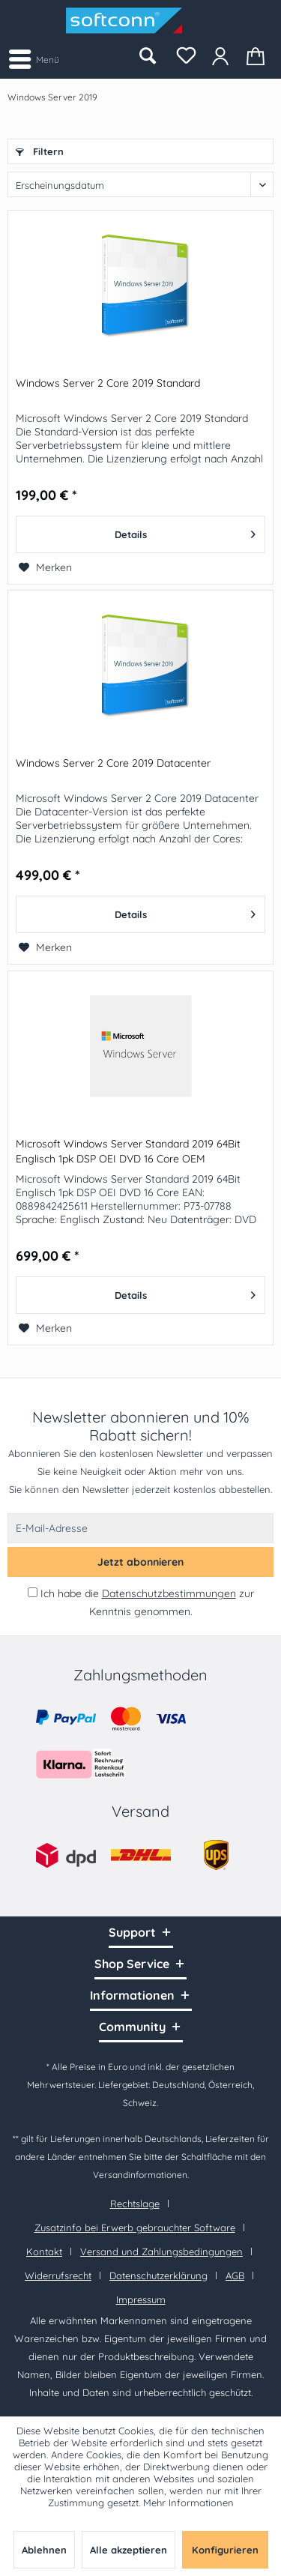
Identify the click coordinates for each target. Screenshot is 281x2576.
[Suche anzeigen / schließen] (147, 56)
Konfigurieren (225, 2550)
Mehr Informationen (188, 2503)
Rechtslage (135, 2203)
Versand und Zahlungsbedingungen (161, 2251)
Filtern (40, 151)
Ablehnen (44, 2550)
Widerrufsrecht (58, 2275)
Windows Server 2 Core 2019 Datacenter (113, 763)
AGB (235, 2275)
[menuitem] (33, 58)
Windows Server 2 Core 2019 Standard (108, 383)
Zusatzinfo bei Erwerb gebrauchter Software (134, 2227)
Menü (34, 56)
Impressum (141, 2299)
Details (185, 531)
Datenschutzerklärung (158, 2275)
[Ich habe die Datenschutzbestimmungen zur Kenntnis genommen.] (32, 1592)
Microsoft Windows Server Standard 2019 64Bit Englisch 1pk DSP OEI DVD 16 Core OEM (128, 1151)
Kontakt (44, 2251)
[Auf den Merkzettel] (45, 567)
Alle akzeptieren (128, 2550)
